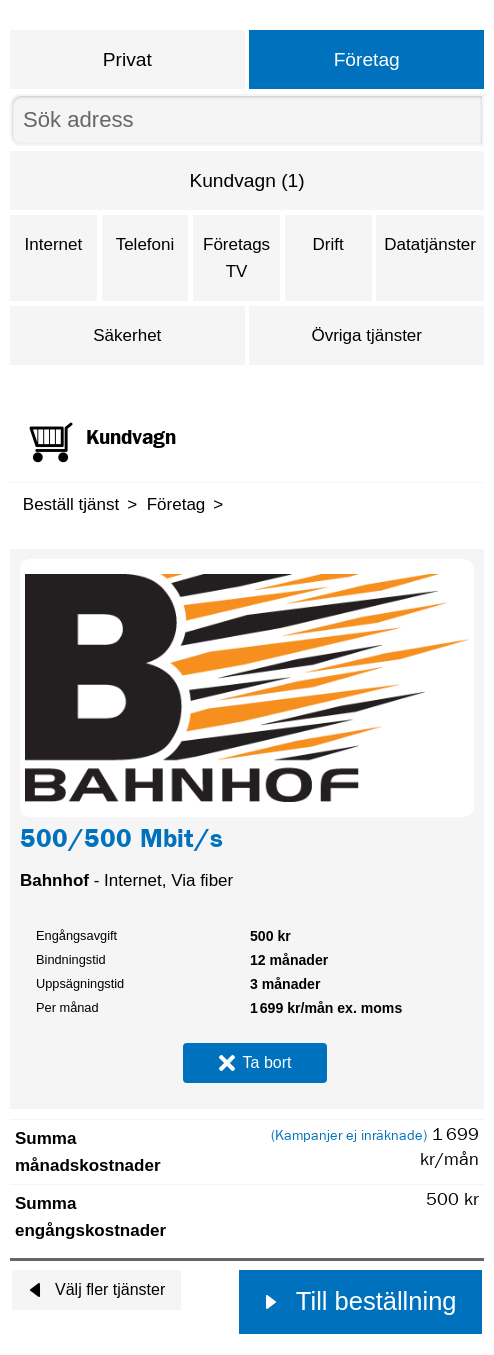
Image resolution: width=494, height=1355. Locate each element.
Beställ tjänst (71, 504)
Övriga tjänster (366, 335)
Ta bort (255, 1062)
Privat (127, 59)
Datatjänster (430, 244)
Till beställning (360, 1301)
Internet (54, 244)
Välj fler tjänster (96, 1289)
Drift (328, 244)
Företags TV (236, 258)
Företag (367, 59)
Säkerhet (127, 335)
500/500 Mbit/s (121, 842)
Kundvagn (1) (246, 180)
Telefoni (145, 244)
